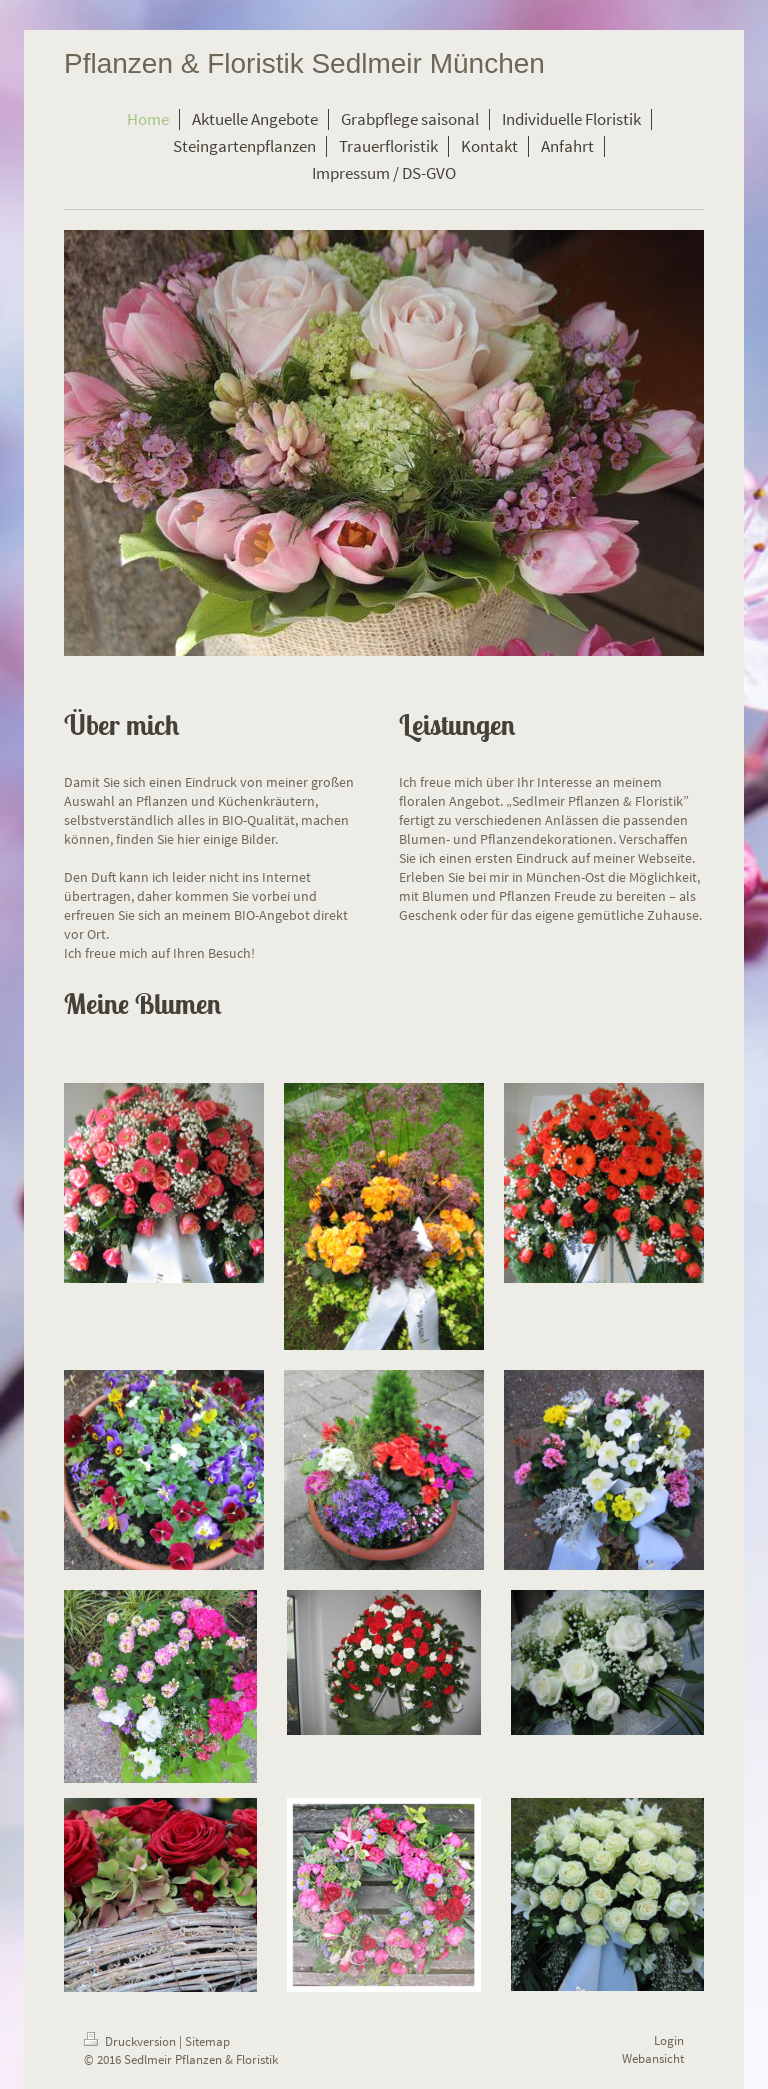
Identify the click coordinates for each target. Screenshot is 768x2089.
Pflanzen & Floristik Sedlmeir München (304, 63)
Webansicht (653, 2058)
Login (669, 2040)
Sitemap (207, 2041)
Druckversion (131, 2041)
